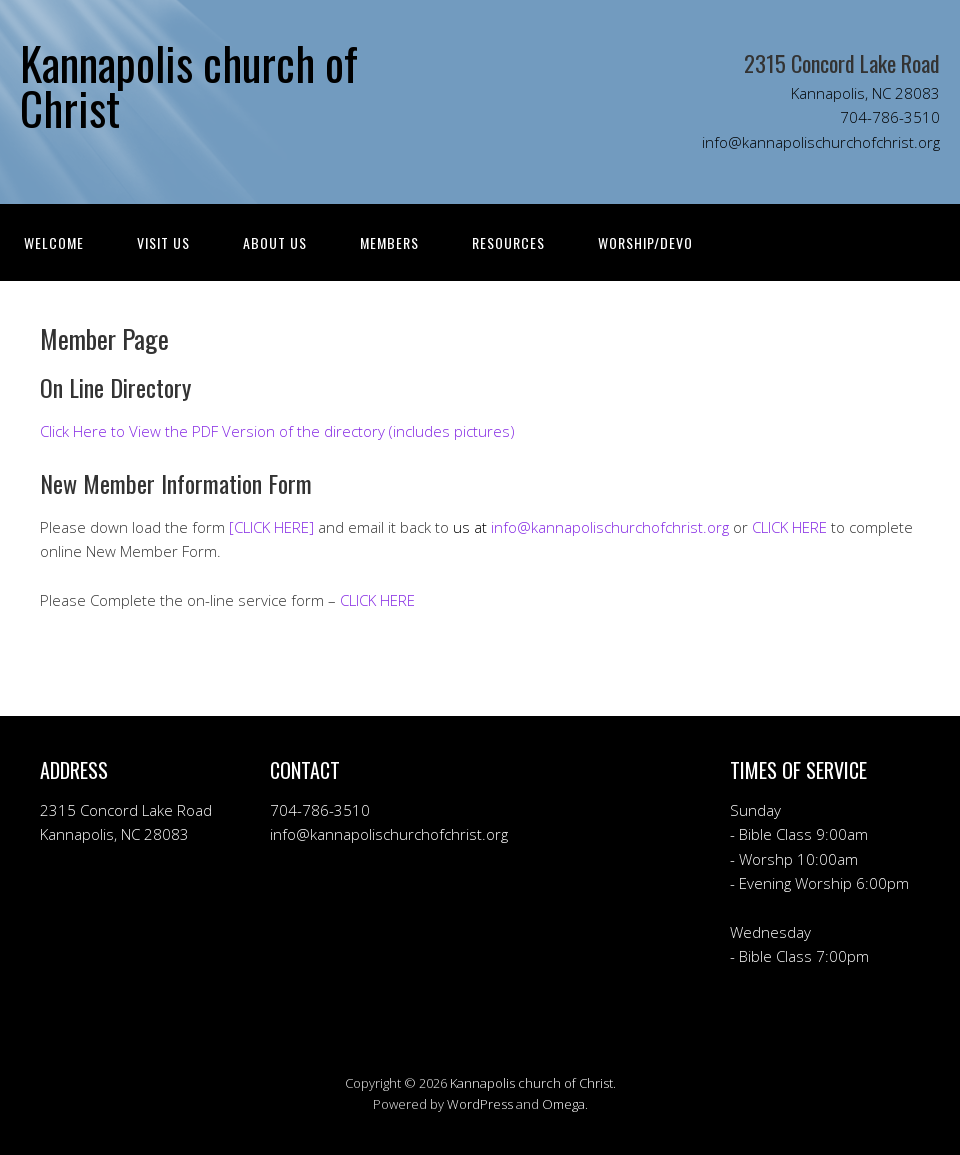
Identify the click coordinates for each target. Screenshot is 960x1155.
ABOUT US (275, 242)
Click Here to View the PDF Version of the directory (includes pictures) (277, 431)
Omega (563, 1104)
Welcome (54, 242)
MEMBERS (389, 242)
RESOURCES (508, 242)
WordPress (480, 1104)
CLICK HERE (789, 527)
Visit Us (163, 242)
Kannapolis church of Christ (531, 1083)
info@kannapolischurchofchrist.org (610, 527)
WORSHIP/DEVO (645, 242)
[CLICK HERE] (271, 527)
